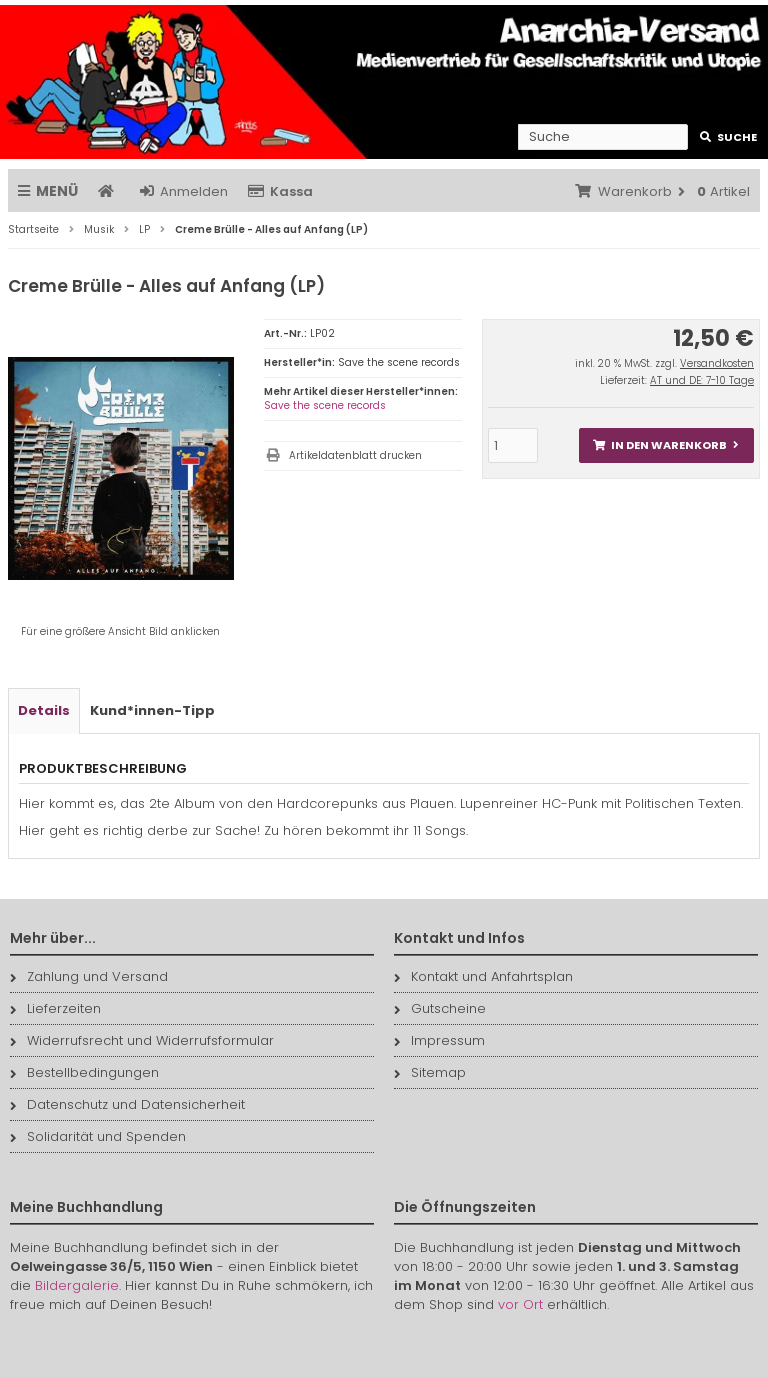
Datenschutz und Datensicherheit (127, 1104)
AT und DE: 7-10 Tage (702, 380)
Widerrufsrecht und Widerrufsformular (142, 1040)
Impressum (439, 1040)
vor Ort (520, 1304)
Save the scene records (325, 405)
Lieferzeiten (55, 1008)
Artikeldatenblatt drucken (355, 455)
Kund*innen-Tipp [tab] (152, 710)
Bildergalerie (77, 1285)
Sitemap (430, 1072)
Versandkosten (717, 363)
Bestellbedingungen (84, 1072)
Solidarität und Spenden (98, 1136)
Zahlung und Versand (89, 976)
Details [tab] (44, 710)
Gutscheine (440, 1008)
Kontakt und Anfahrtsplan (483, 976)
